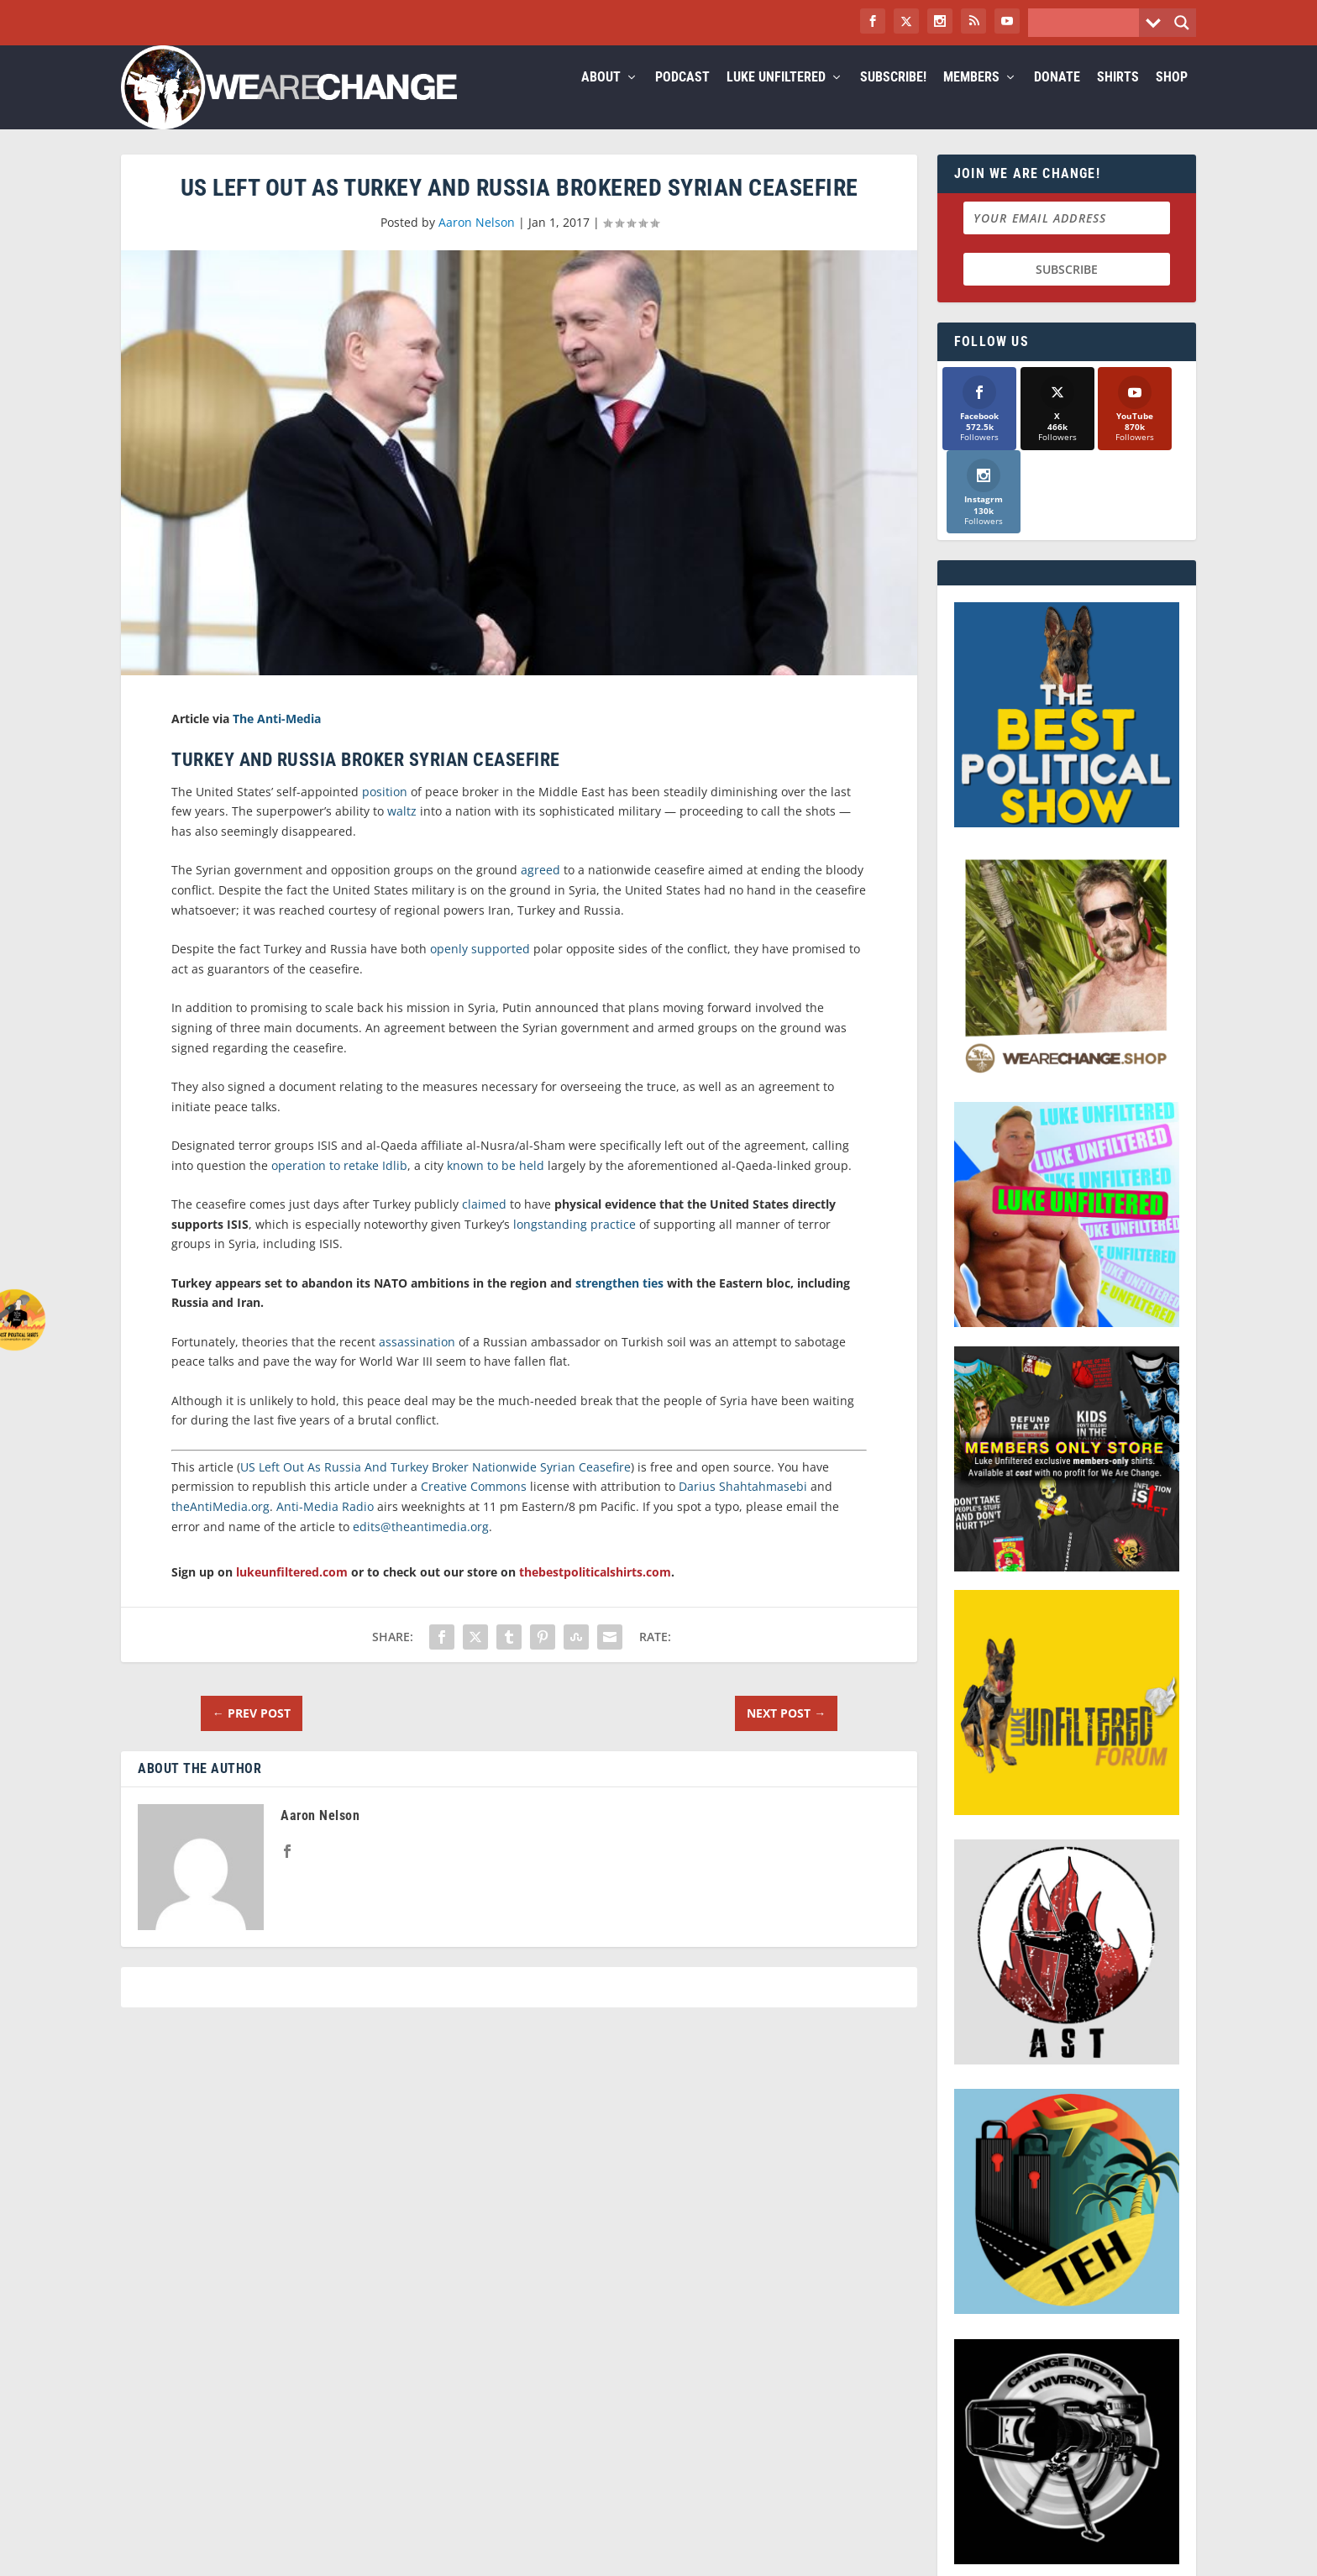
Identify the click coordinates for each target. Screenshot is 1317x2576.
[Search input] (1088, 22)
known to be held (495, 1186)
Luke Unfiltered (776, 98)
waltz (402, 831)
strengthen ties (619, 1303)
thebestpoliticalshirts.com (595, 1592)
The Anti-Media (277, 739)
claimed (484, 1224)
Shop (1172, 98)
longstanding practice (574, 1244)
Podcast (682, 98)
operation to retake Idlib (339, 1186)
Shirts (1118, 98)
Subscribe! (893, 98)
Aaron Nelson (476, 242)
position (384, 812)
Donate (1057, 98)
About (601, 98)
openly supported (480, 969)
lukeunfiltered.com (292, 1592)
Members (971, 98)
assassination (417, 1362)
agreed (540, 890)
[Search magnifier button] (1181, 22)
